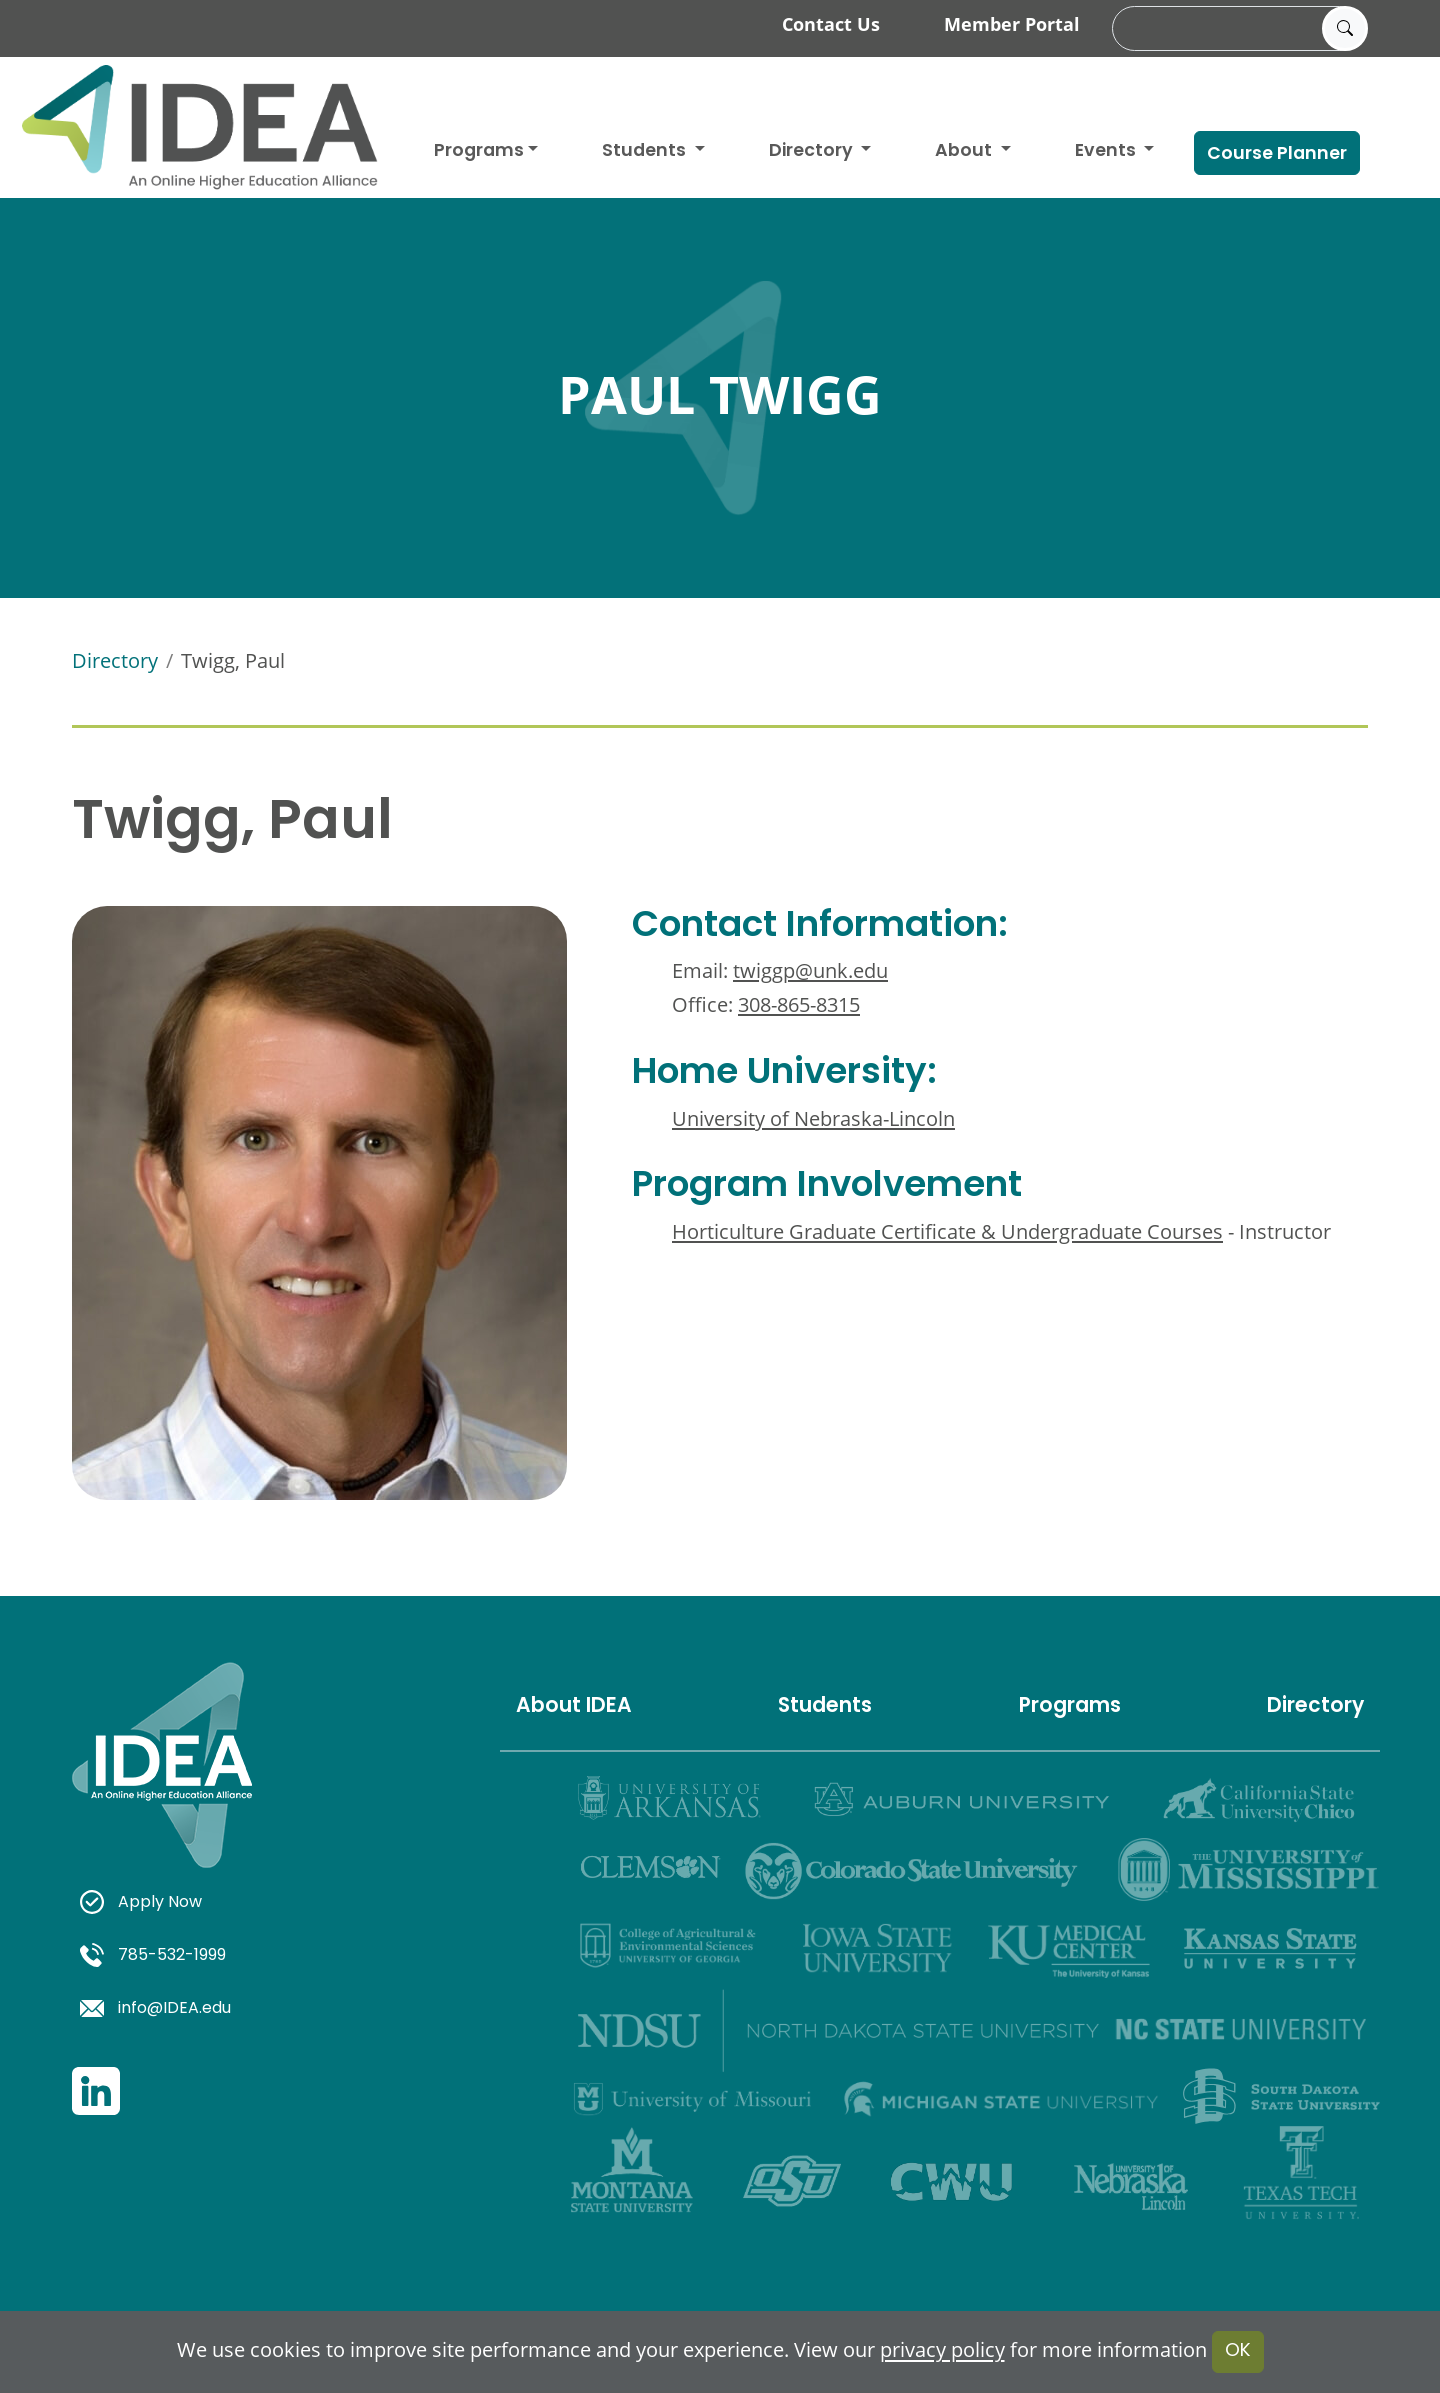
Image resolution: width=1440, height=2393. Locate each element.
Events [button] (1107, 151)
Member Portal (1012, 24)
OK (1238, 2351)
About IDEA (574, 1707)
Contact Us (831, 24)
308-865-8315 (799, 1004)
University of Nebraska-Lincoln (813, 1118)
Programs (479, 151)
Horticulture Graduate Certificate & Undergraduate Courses (947, 1231)
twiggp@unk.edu (810, 970)
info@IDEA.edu (155, 2009)
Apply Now (141, 1903)
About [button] (965, 151)
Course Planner (1277, 154)
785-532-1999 (153, 1956)
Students (646, 151)
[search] (1237, 29)
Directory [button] (813, 151)
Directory (115, 660)
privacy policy (942, 2350)
